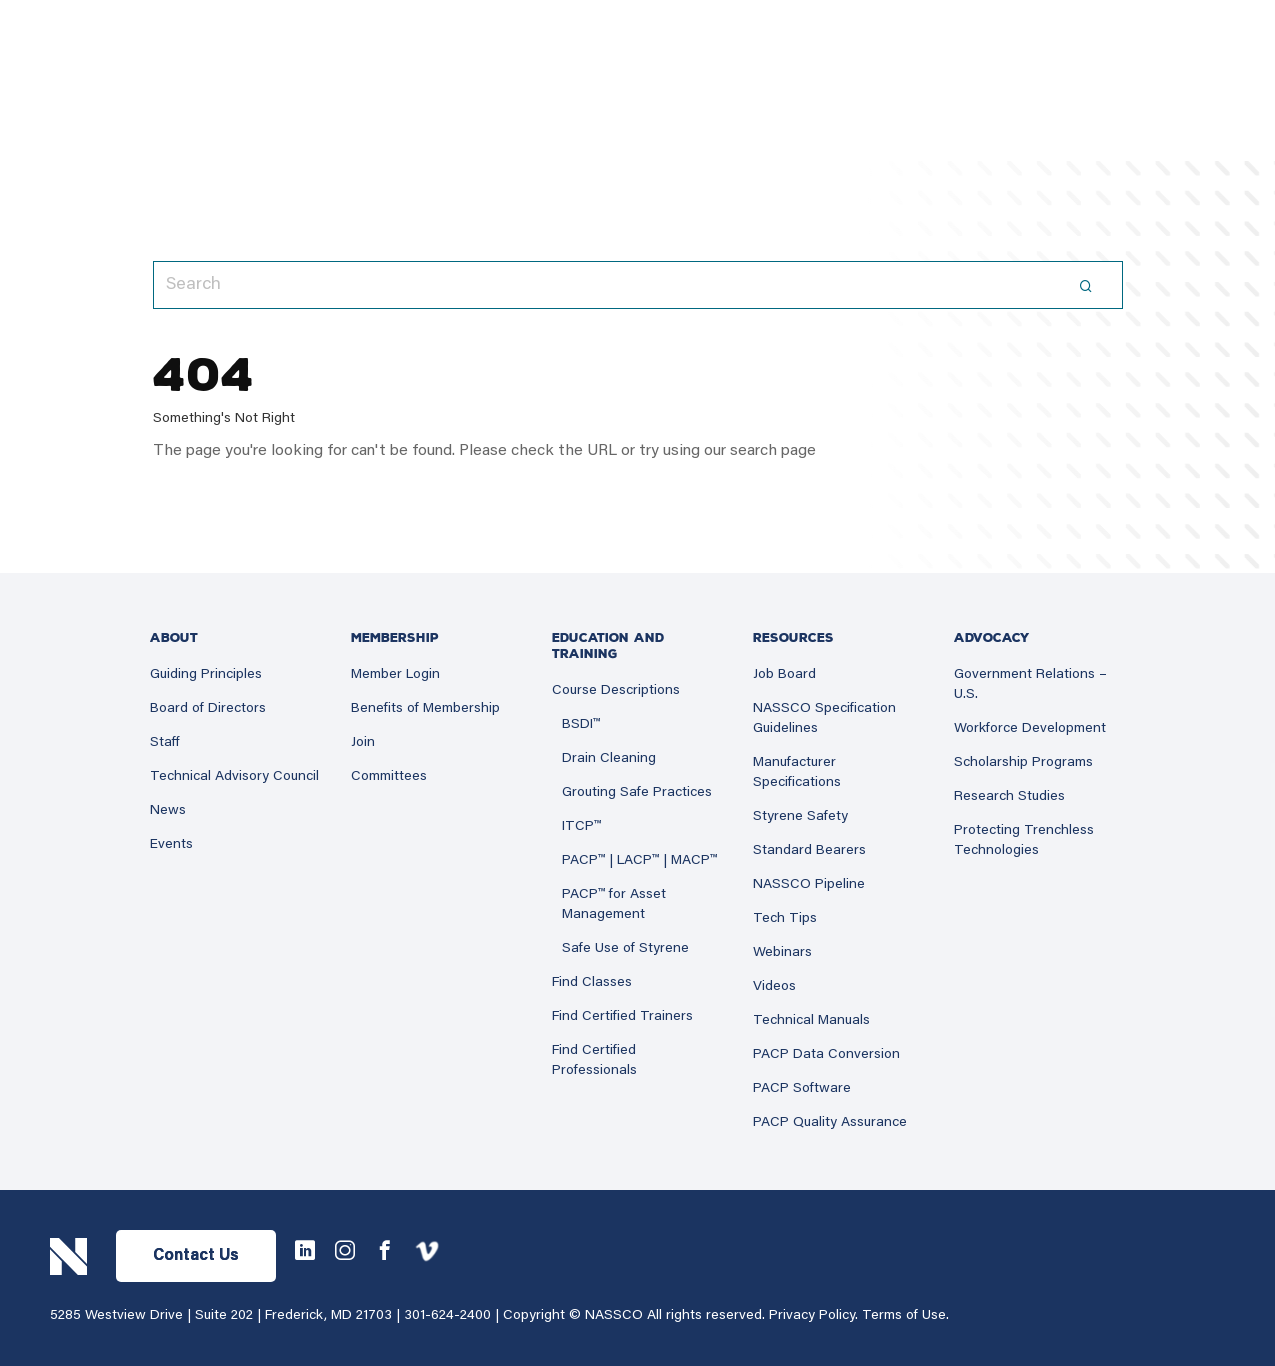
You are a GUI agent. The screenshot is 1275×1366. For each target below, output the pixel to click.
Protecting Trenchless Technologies (1024, 841)
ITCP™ (581, 827)
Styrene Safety (800, 817)
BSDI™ (581, 725)
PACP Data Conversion (826, 1055)
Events (171, 845)
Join (363, 743)
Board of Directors (208, 709)
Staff (165, 743)
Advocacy (992, 638)
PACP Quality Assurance (830, 1123)
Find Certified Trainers (622, 1017)
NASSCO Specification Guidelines (824, 719)
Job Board (784, 675)
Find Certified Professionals (594, 1061)
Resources (793, 638)
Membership (395, 638)
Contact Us (196, 1256)
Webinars (782, 953)
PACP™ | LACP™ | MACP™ (639, 861)
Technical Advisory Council (234, 777)
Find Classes (592, 983)
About (174, 638)
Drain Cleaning (609, 759)
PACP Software (802, 1089)
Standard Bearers (809, 851)
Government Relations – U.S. (1030, 685)
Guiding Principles (206, 675)
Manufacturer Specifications (797, 773)
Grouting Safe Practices (637, 793)
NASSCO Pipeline (809, 885)
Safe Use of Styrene (625, 949)
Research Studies (1009, 797)
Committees (389, 777)
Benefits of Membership (425, 709)
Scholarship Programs (1023, 763)
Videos (774, 987)
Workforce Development (1030, 729)
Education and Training (608, 646)
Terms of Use (904, 1316)
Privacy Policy (812, 1316)
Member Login (395, 675)
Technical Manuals (811, 1021)
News (168, 811)
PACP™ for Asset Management (614, 905)
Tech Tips (785, 919)
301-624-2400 (447, 1316)
